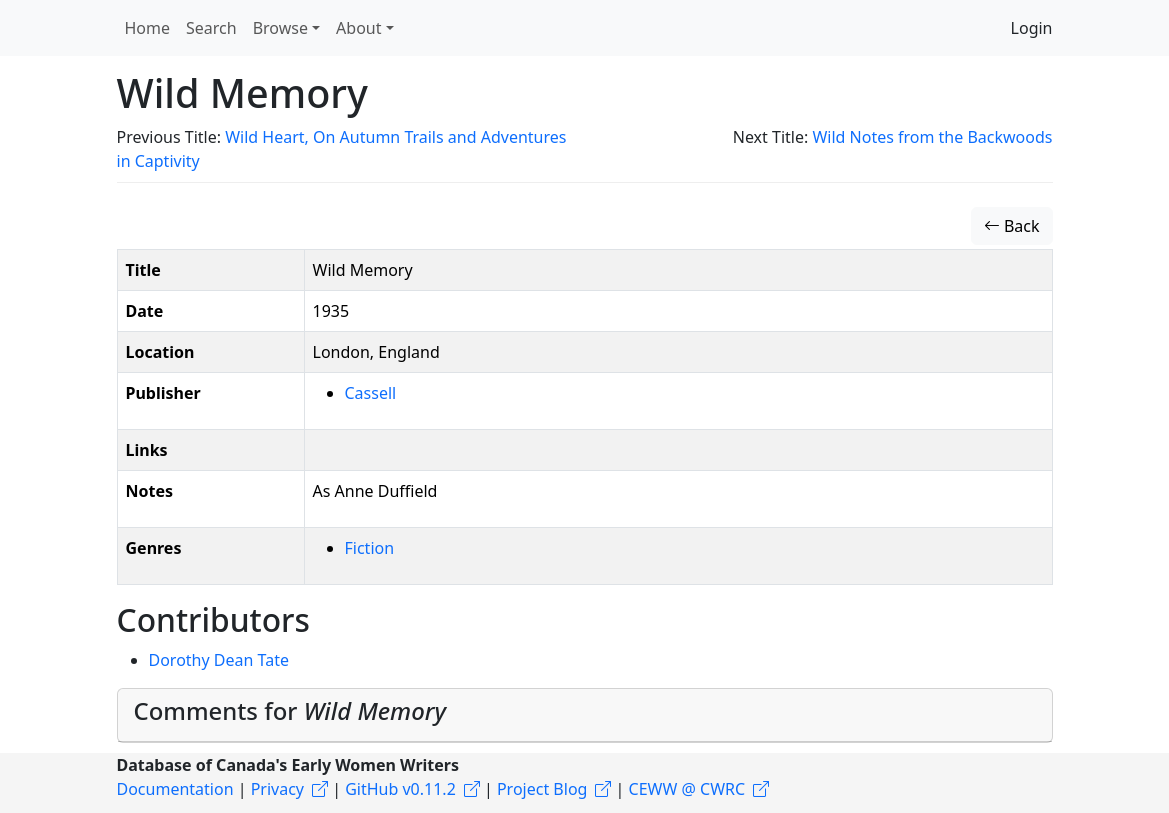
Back (1012, 226)
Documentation (175, 789)
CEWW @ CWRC (687, 789)
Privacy (277, 789)
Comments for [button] (290, 710)
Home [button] (148, 28)
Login (1032, 28)
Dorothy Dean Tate (219, 660)
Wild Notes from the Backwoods (932, 137)
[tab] (585, 716)
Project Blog (542, 789)
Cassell (371, 393)
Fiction (370, 548)
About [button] (358, 28)
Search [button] (211, 28)
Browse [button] (280, 28)
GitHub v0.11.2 (400, 789)
